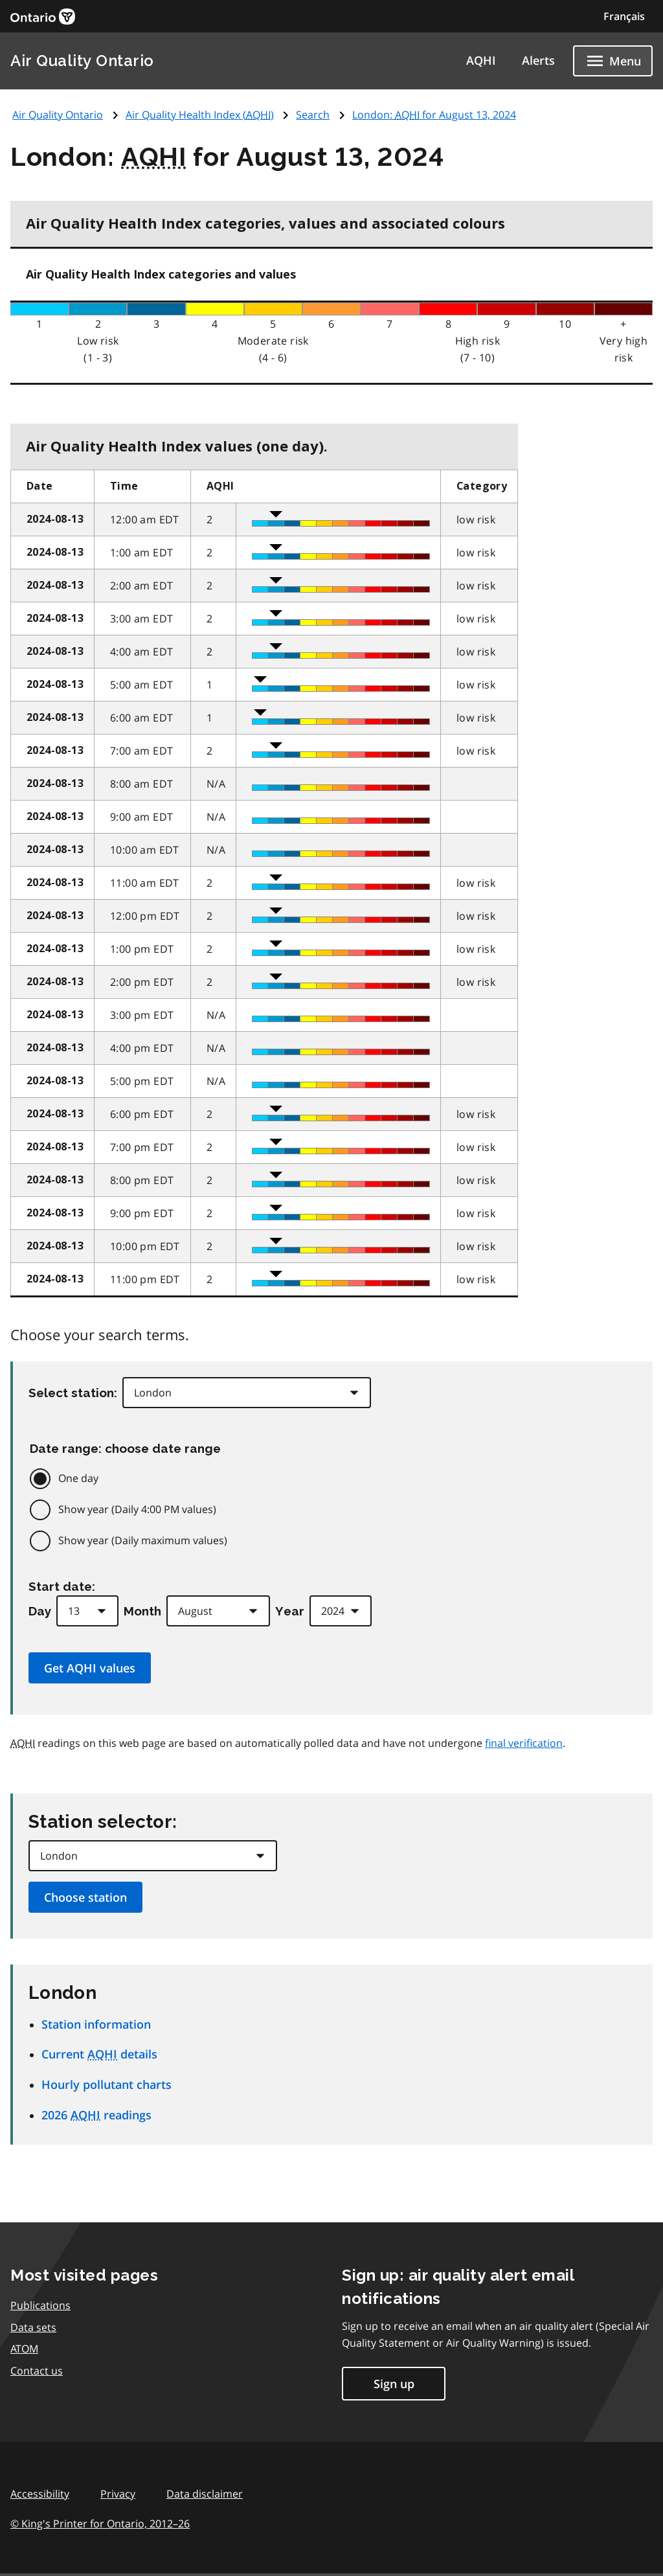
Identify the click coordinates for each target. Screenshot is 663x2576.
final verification (524, 1743)
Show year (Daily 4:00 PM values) (137, 1509)
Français (624, 16)
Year (289, 1611)
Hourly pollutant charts (106, 2084)
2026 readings (96, 2115)
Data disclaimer (204, 2494)
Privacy (117, 2494)
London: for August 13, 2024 (434, 115)
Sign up (394, 2383)
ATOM (24, 2349)
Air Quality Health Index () (200, 115)
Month (142, 1611)
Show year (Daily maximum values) (142, 1540)
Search (313, 115)
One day (78, 1478)
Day (39, 1611)
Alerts (538, 60)
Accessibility (39, 2494)
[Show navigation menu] (613, 60)
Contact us (36, 2371)
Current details (99, 2054)
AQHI (481, 60)
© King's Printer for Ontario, (100, 2523)
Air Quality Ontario (82, 60)
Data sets (33, 2327)
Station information (96, 2024)
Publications (40, 2305)
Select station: (72, 1392)
